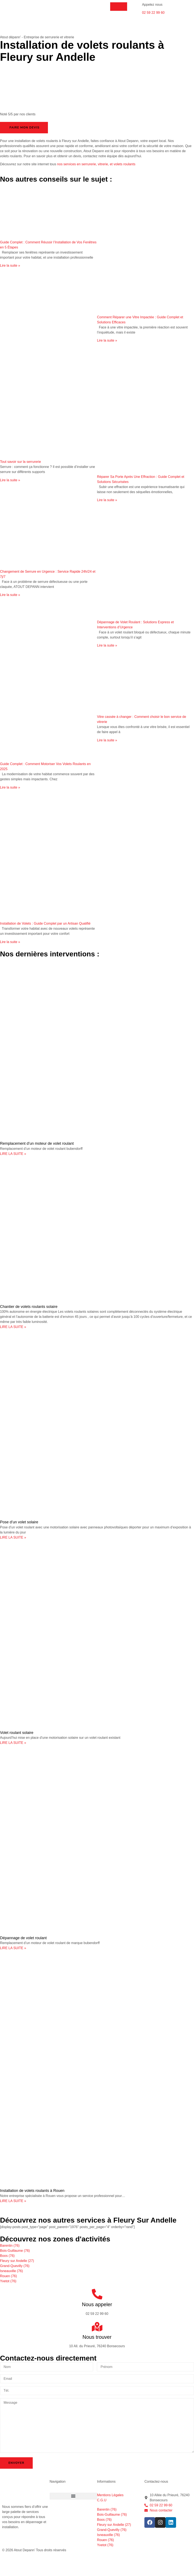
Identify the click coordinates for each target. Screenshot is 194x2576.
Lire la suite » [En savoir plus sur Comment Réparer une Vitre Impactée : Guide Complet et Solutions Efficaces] (107, 340)
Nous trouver (97, 2337)
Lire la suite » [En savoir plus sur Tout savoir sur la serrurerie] (10, 480)
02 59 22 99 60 (153, 12)
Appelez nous (152, 4)
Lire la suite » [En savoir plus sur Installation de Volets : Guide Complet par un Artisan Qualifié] (10, 942)
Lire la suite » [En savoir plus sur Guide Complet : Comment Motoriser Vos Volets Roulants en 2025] (10, 787)
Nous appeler (97, 2304)
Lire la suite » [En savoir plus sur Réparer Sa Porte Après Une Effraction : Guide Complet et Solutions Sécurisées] (107, 500)
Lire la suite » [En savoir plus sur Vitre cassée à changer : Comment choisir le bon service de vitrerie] (107, 740)
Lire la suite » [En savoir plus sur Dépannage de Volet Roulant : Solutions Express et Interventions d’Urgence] (107, 645)
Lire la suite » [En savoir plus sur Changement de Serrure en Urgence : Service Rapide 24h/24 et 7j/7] (10, 595)
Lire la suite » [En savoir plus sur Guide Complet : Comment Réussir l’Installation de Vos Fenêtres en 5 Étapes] (10, 265)
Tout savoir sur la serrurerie (20, 461)
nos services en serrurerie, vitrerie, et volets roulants (96, 164)
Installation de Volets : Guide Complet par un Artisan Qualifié (45, 923)
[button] (73, 2496)
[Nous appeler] (97, 2294)
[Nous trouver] (97, 2326)
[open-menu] (118, 6)
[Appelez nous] (137, 7)
